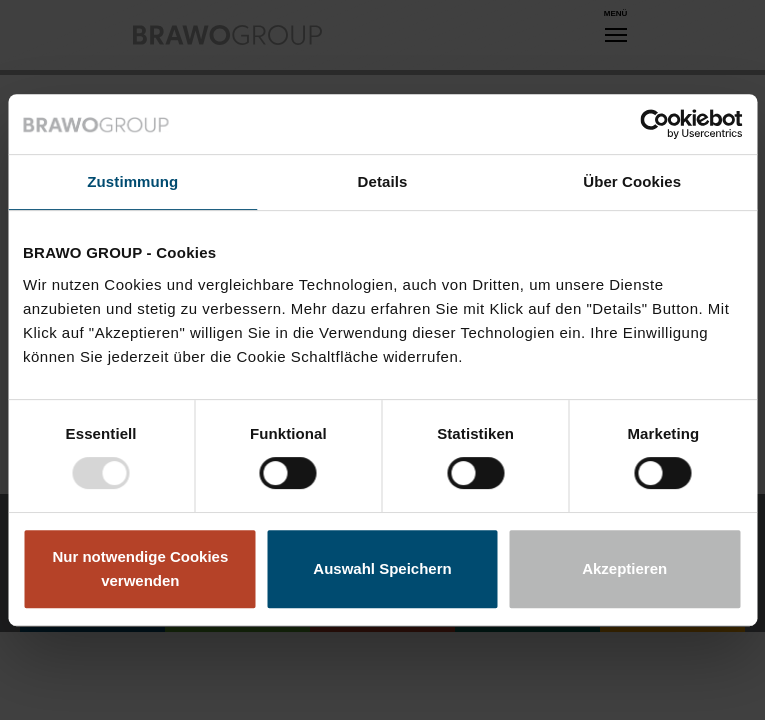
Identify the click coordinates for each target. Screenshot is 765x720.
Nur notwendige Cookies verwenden (140, 568)
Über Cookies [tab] (632, 181)
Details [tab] (383, 181)
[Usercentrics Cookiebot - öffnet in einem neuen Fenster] (654, 124)
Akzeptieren (624, 568)
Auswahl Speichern (382, 568)
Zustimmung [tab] (132, 181)
